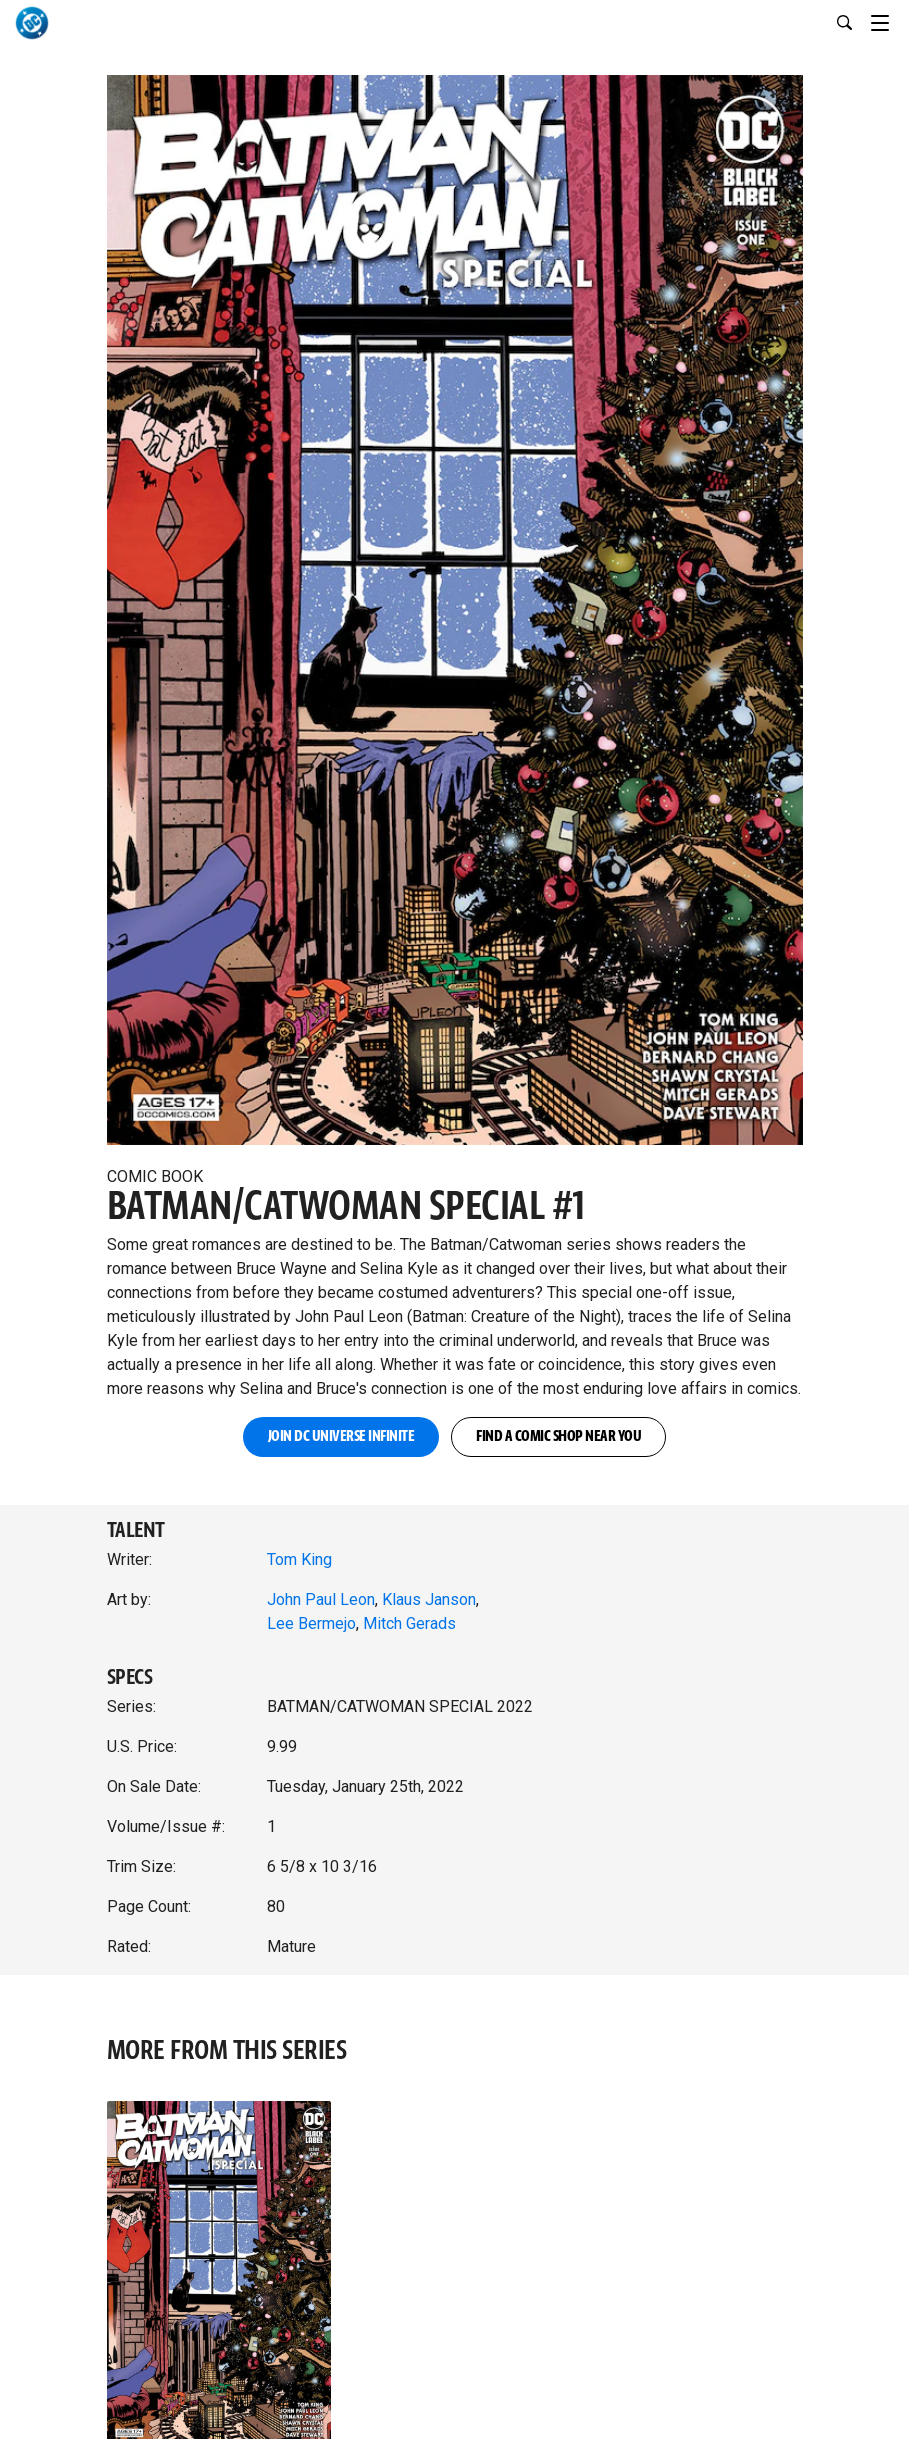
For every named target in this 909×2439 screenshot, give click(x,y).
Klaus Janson (429, 1599)
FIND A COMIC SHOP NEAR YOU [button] (558, 1436)
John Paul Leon (321, 1599)
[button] (455, 605)
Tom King (299, 1559)
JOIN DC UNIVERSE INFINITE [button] (341, 1436)
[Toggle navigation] (890, 20)
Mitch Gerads (409, 1623)
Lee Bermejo (311, 1623)
